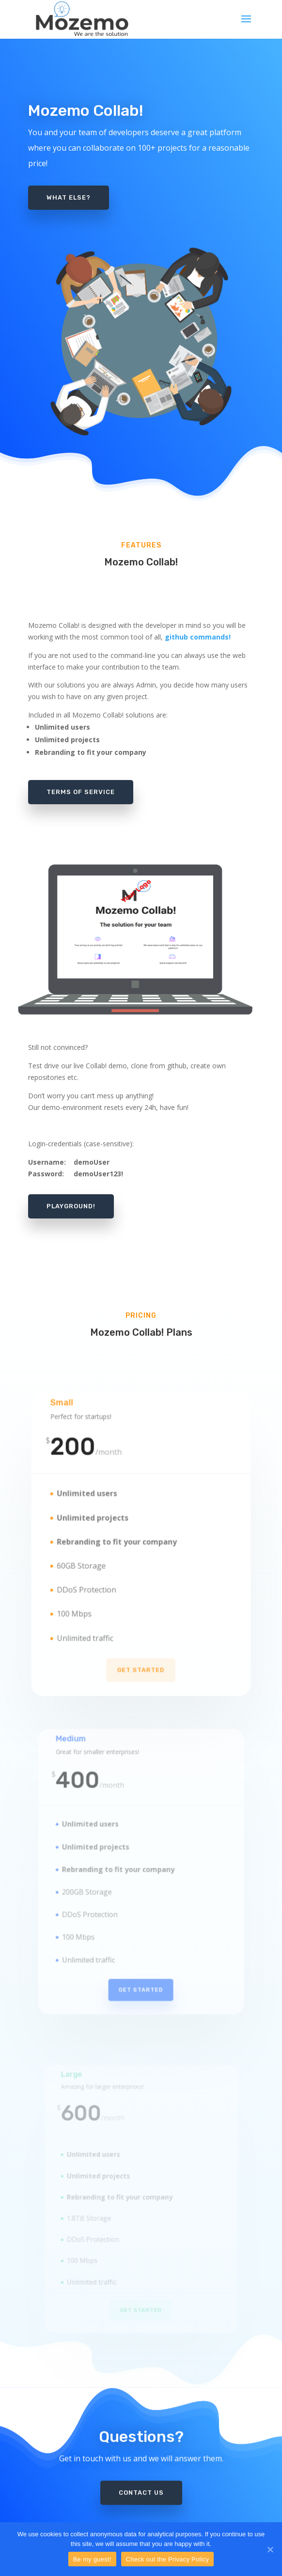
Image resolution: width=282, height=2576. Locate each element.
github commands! (198, 636)
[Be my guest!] (270, 2549)
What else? (69, 197)
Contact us (141, 2478)
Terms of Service (81, 792)
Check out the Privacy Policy (167, 2559)
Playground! (71, 1206)
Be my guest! (92, 2559)
